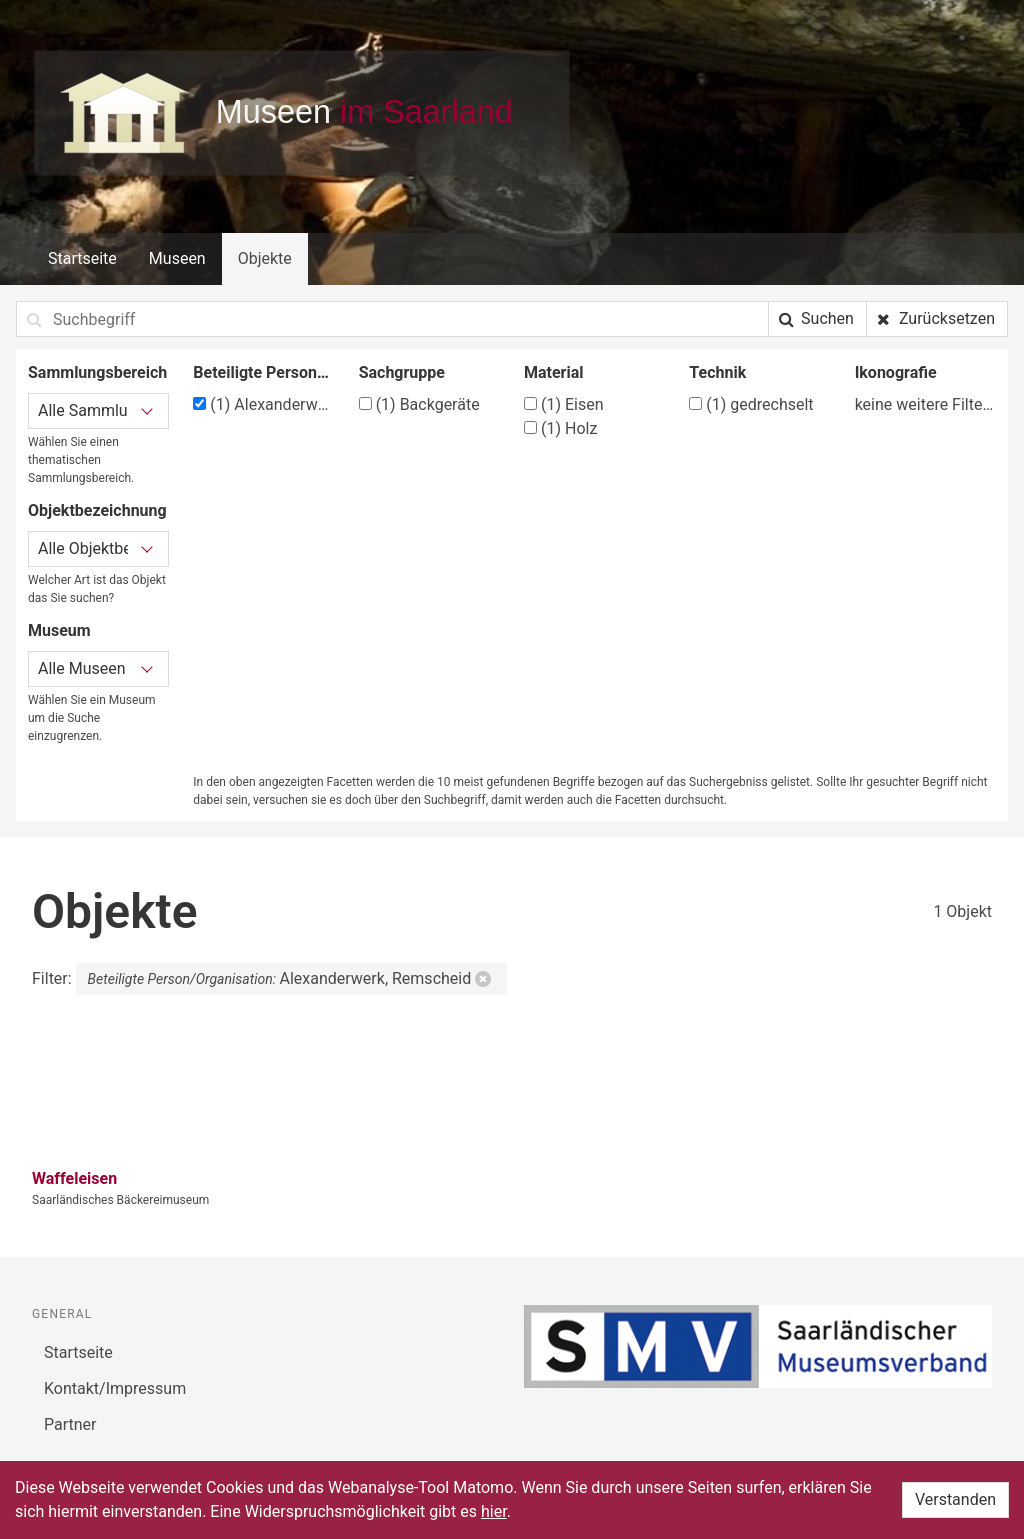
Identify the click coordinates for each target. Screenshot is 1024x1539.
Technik (717, 372)
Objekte (265, 258)
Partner (70, 1424)
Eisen (564, 404)
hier (494, 1511)
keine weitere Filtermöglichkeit (925, 404)
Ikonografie (896, 372)
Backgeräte (419, 404)
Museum (59, 630)
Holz (560, 428)
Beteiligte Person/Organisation (263, 372)
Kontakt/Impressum (115, 1388)
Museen (177, 258)
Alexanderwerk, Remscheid (263, 404)
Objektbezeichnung (97, 510)
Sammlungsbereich (97, 372)
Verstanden (955, 1499)
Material (554, 372)
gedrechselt (751, 404)
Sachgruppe (402, 372)
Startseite (82, 258)
